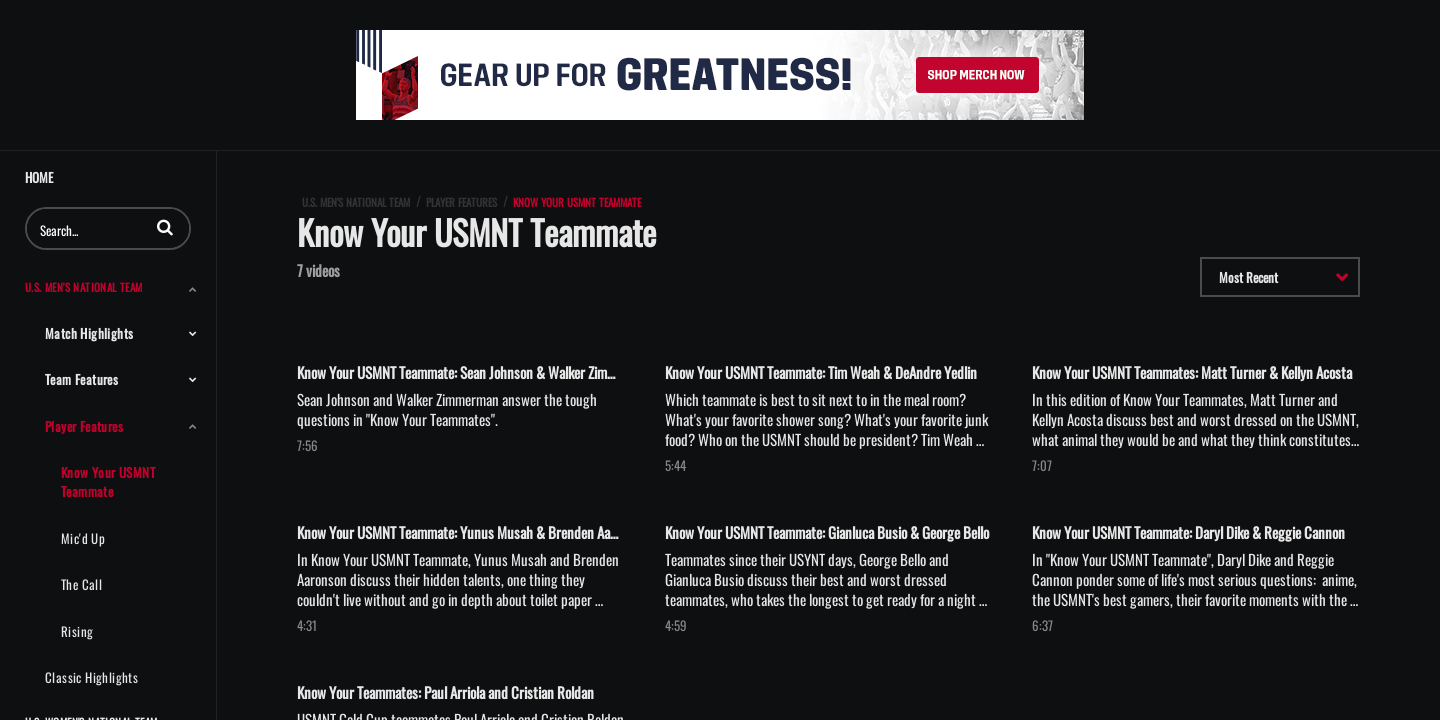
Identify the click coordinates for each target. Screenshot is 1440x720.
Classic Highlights (91, 677)
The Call (81, 584)
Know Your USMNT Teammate (108, 481)
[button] (165, 227)
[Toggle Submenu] (193, 289)
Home (39, 177)
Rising (77, 631)
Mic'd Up (83, 538)
